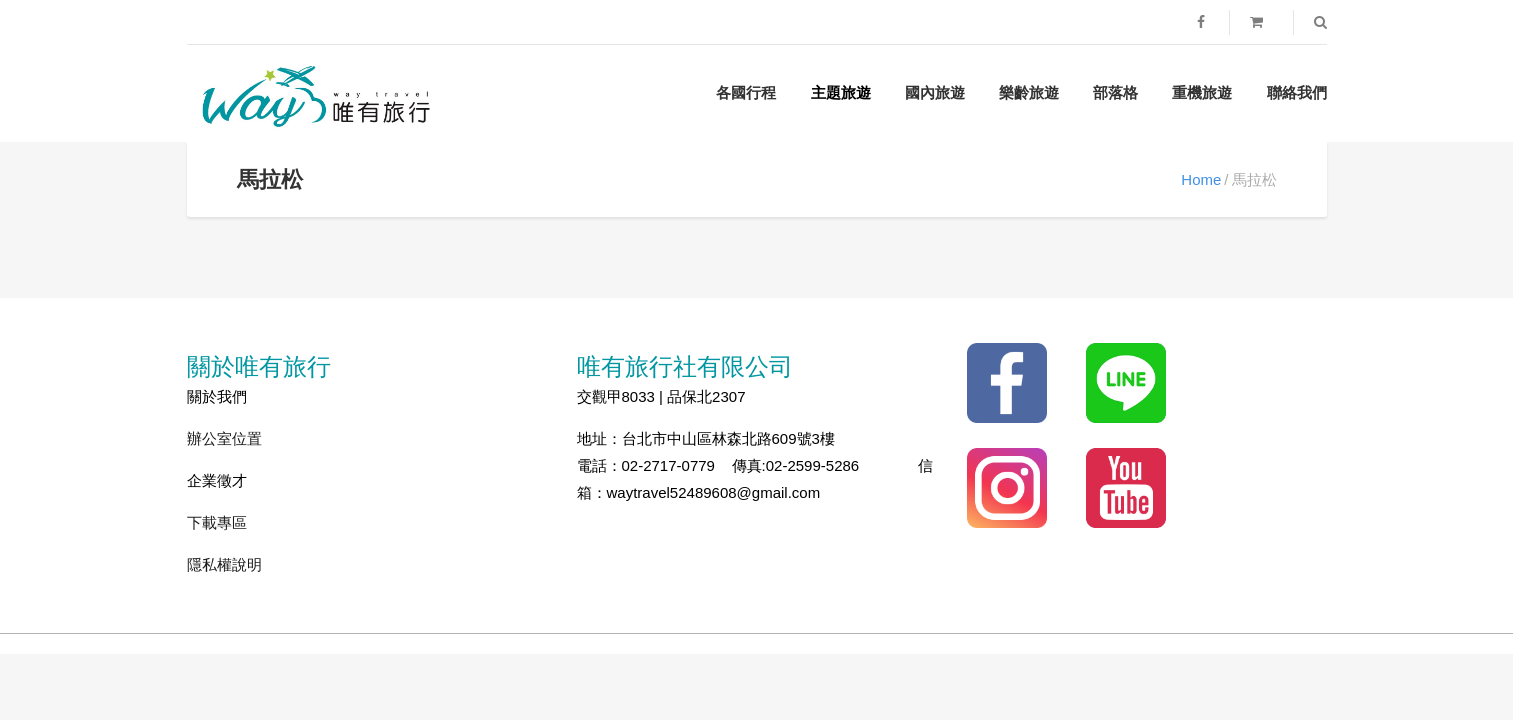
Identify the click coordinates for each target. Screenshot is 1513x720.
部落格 (1115, 92)
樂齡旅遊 (1029, 92)
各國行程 (746, 92)
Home (1201, 179)
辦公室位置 (224, 438)
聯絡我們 (1297, 92)
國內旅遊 (935, 92)
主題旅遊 (841, 92)
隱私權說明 (224, 564)
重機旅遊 (1202, 92)
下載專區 (217, 522)
